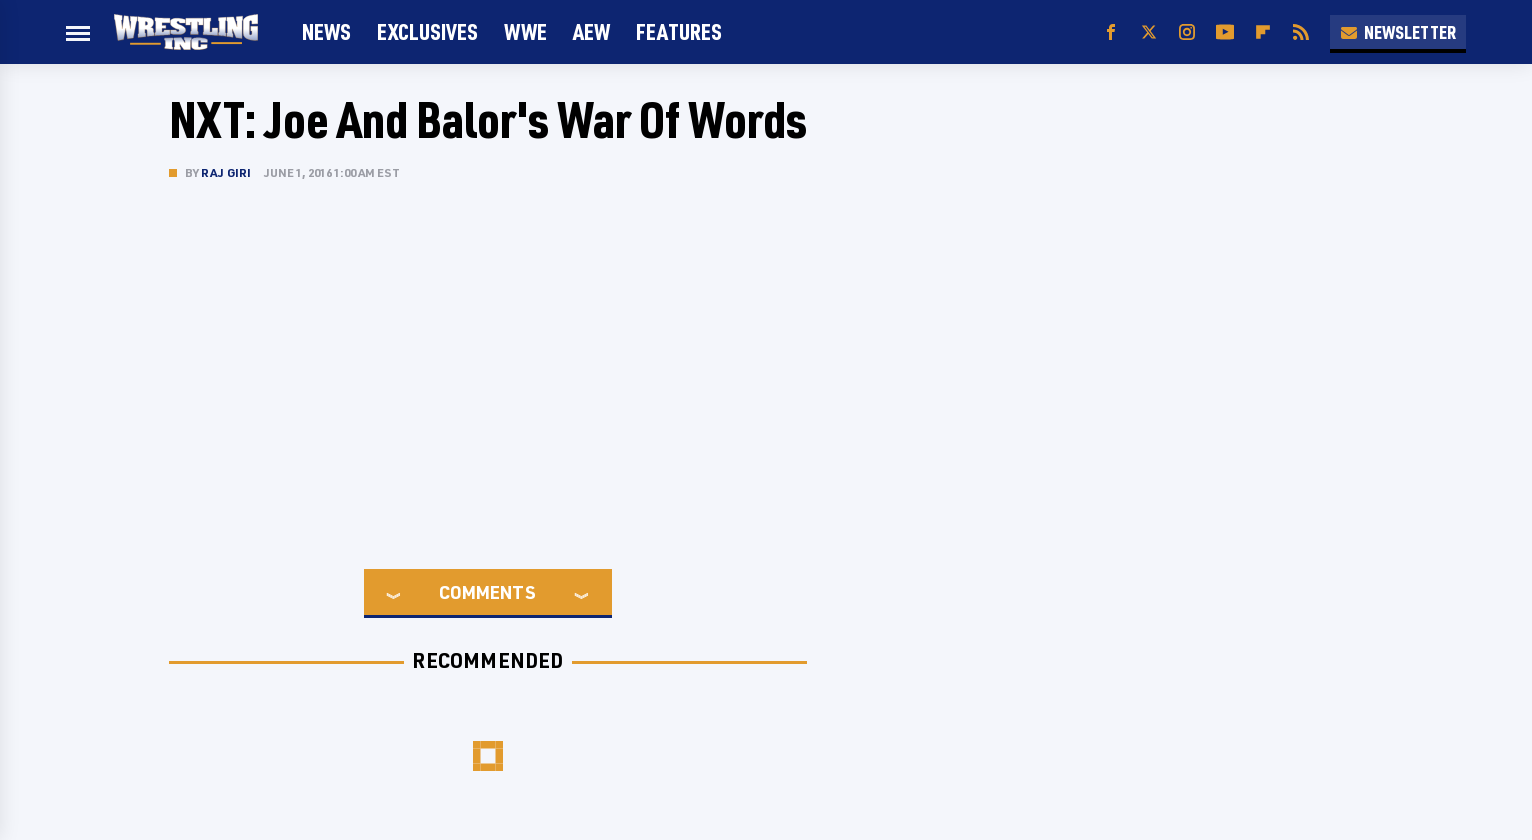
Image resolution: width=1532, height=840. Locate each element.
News (326, 31)
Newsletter (1398, 32)
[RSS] (1301, 32)
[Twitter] (1149, 32)
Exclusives (427, 31)
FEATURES (679, 31)
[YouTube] (1225, 32)
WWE (525, 31)
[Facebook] (1111, 32)
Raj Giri (226, 172)
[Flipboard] (1263, 32)
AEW (591, 31)
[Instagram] (1187, 32)
